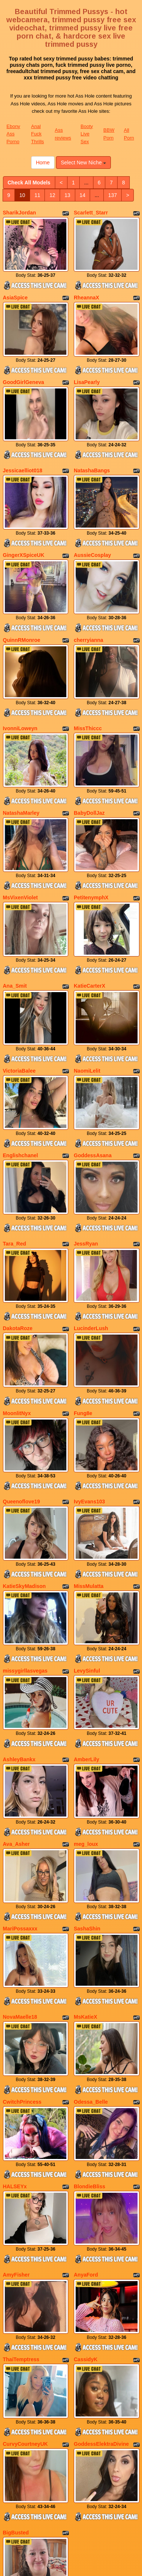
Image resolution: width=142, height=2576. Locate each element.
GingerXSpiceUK (23, 522)
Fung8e (83, 1299)
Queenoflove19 (21, 1379)
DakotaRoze (18, 1222)
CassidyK (86, 2155)
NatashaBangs (92, 446)
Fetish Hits (77, 2564)
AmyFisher (16, 2079)
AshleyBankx (19, 1612)
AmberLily (86, 1612)
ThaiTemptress (21, 2155)
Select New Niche (83, 162)
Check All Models (29, 183)
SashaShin (87, 1765)
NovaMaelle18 (20, 1845)
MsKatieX (85, 1845)
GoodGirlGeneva (23, 366)
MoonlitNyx (17, 1299)
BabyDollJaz (89, 756)
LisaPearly (87, 366)
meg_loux (86, 1689)
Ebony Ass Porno (13, 134)
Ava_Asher (16, 1689)
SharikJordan (19, 213)
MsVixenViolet (20, 832)
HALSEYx (15, 1998)
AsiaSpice (15, 289)
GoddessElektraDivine (101, 2232)
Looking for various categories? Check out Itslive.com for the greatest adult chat (71, 2472)
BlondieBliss (89, 1998)
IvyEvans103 (89, 1379)
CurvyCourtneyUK (25, 2232)
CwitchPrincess (22, 1922)
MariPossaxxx (20, 1765)
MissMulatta (88, 1455)
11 (37, 195)
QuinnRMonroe (21, 599)
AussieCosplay (92, 522)
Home (43, 162)
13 (67, 195)
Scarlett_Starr (91, 213)
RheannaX (86, 289)
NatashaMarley (21, 756)
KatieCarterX (89, 912)
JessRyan (86, 1146)
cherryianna (88, 599)
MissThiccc (88, 679)
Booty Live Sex (86, 134)
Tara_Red (14, 1146)
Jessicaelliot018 (23, 446)
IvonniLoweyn (20, 679)
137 (112, 195)
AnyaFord (86, 2079)
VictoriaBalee (19, 989)
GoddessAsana (93, 1066)
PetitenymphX (91, 832)
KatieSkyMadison (24, 1455)
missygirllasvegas (25, 1532)
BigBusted (16, 2312)
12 (52, 195)
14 (83, 195)
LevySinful (87, 1532)
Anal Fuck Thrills (37, 134)
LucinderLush (91, 1222)
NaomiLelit (87, 989)
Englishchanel (20, 1066)
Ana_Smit (15, 912)
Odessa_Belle (91, 1922)
